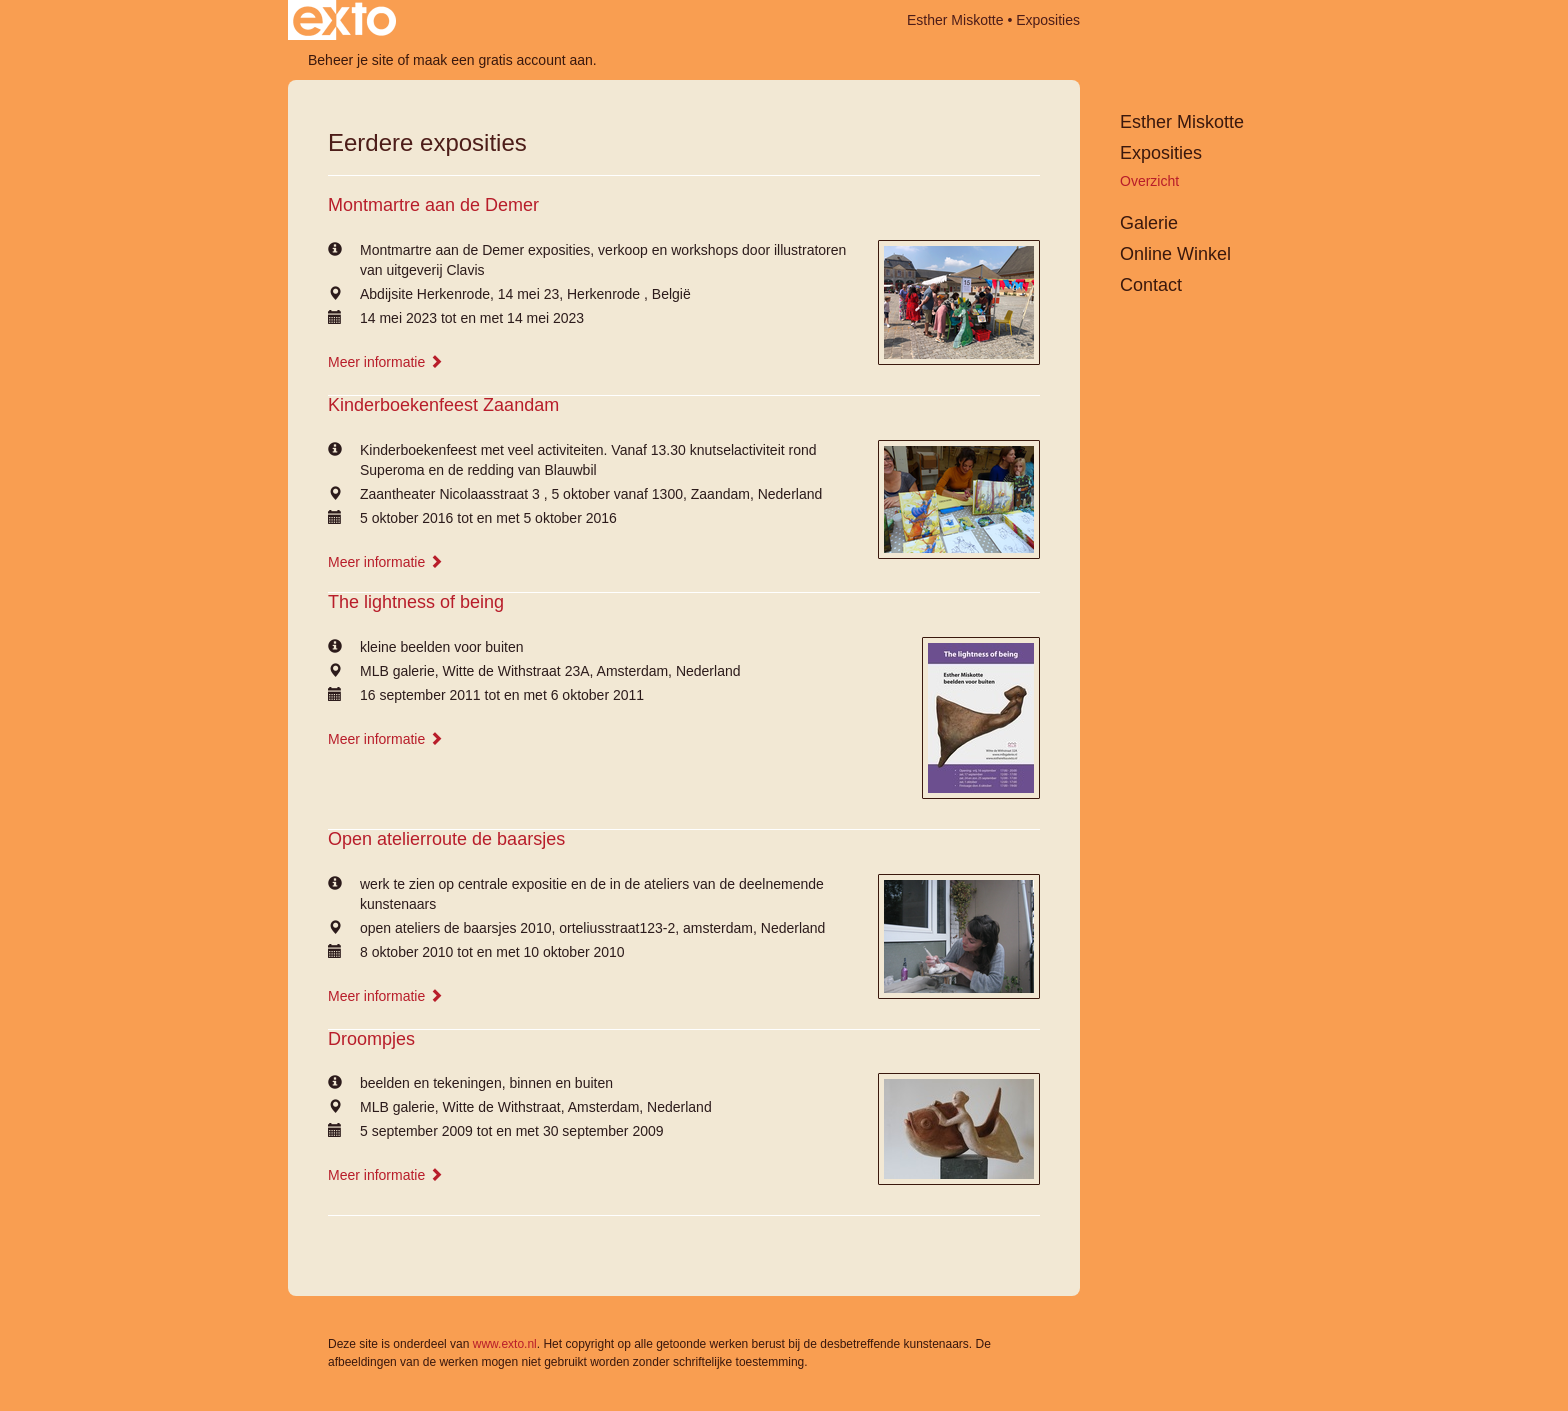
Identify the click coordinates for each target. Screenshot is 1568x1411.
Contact (1151, 285)
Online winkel (1175, 254)
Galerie (1149, 223)
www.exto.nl (505, 1344)
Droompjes (371, 1039)
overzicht (1149, 181)
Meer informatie (385, 362)
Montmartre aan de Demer (433, 205)
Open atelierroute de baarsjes (446, 839)
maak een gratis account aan (503, 60)
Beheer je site (351, 60)
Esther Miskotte (955, 20)
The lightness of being (416, 602)
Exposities (1161, 153)
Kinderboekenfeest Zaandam (443, 405)
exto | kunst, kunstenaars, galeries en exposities (344, 20)
